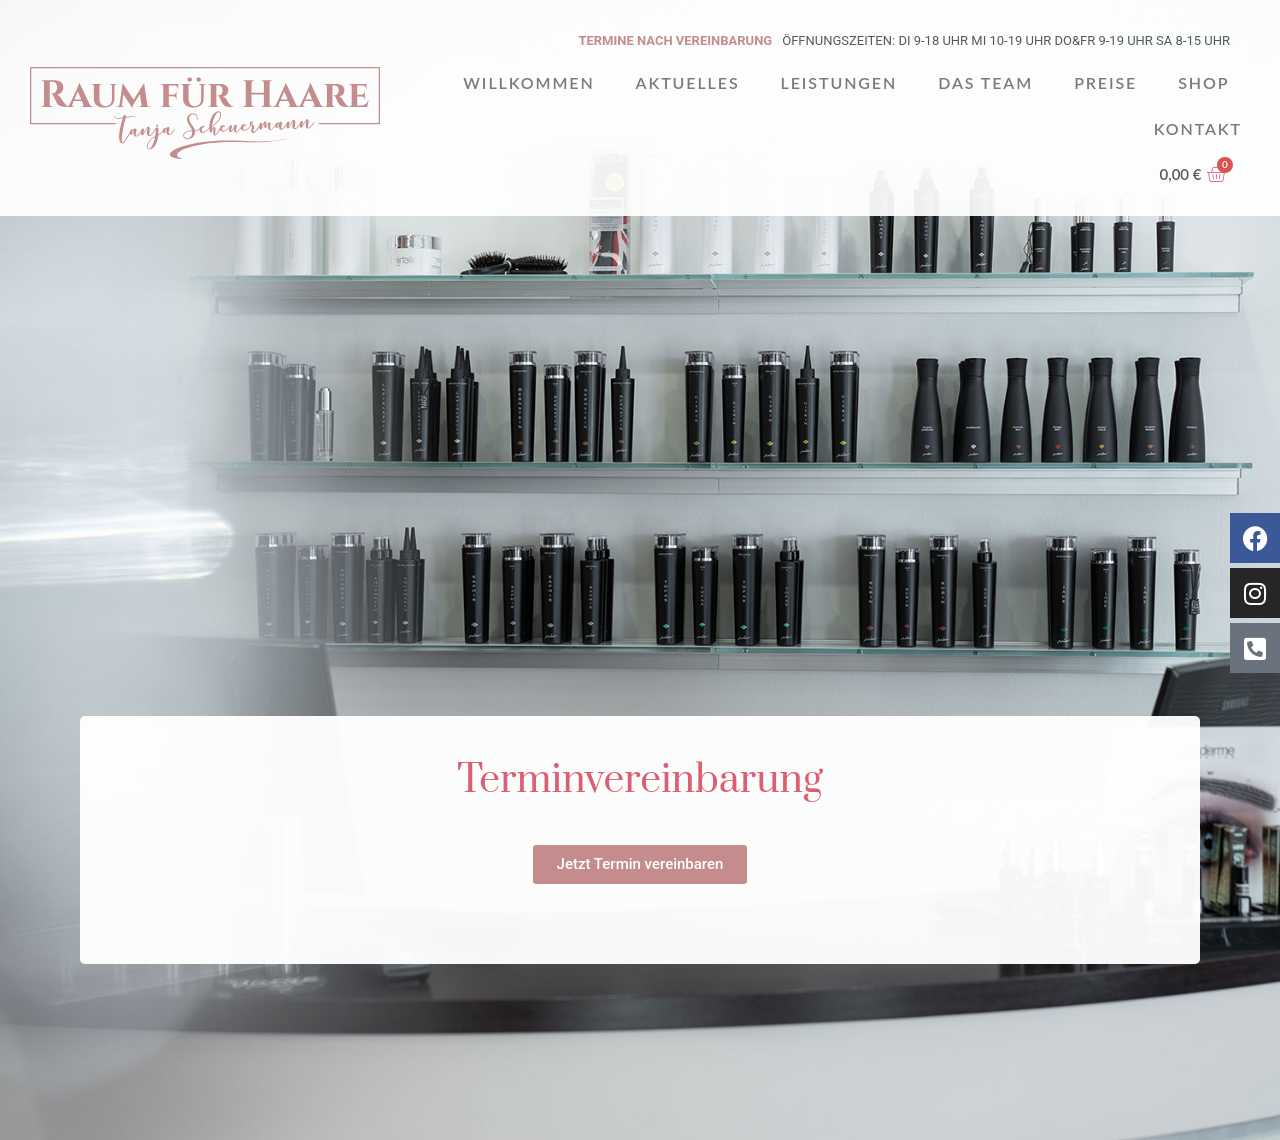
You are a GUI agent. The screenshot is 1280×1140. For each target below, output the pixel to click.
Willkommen (528, 82)
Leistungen (839, 82)
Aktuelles (688, 82)
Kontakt (1198, 128)
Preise (1105, 82)
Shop (1203, 82)
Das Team (985, 82)
